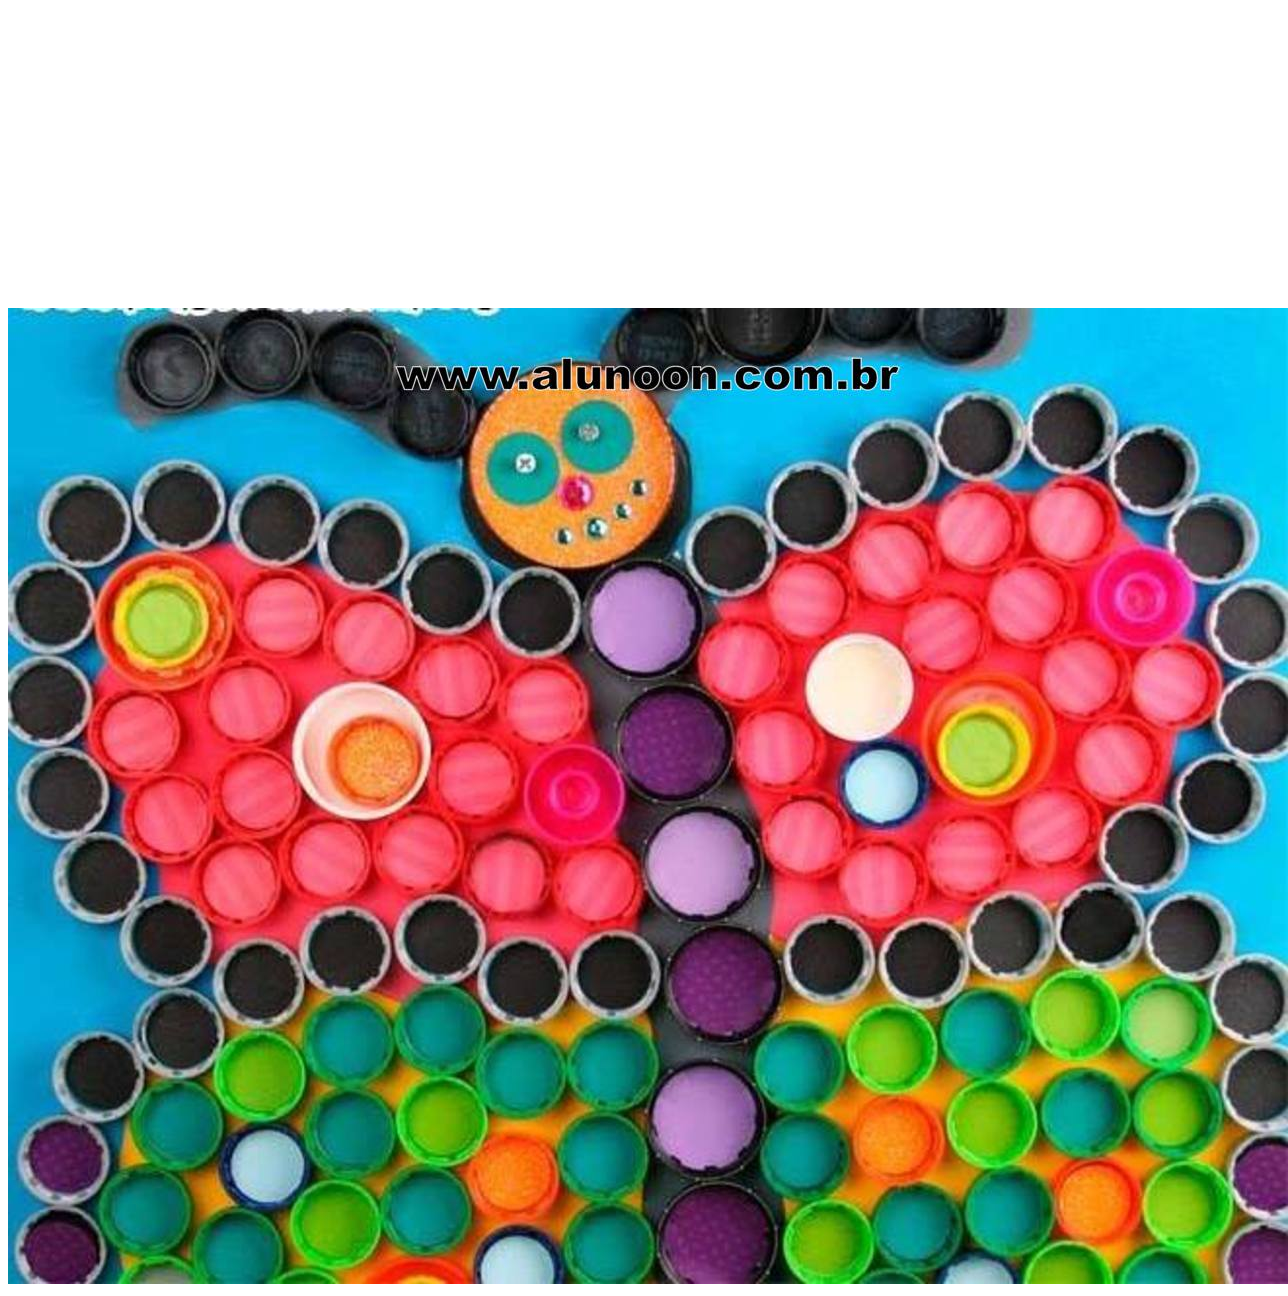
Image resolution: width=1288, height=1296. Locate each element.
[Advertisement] (644, 168)
